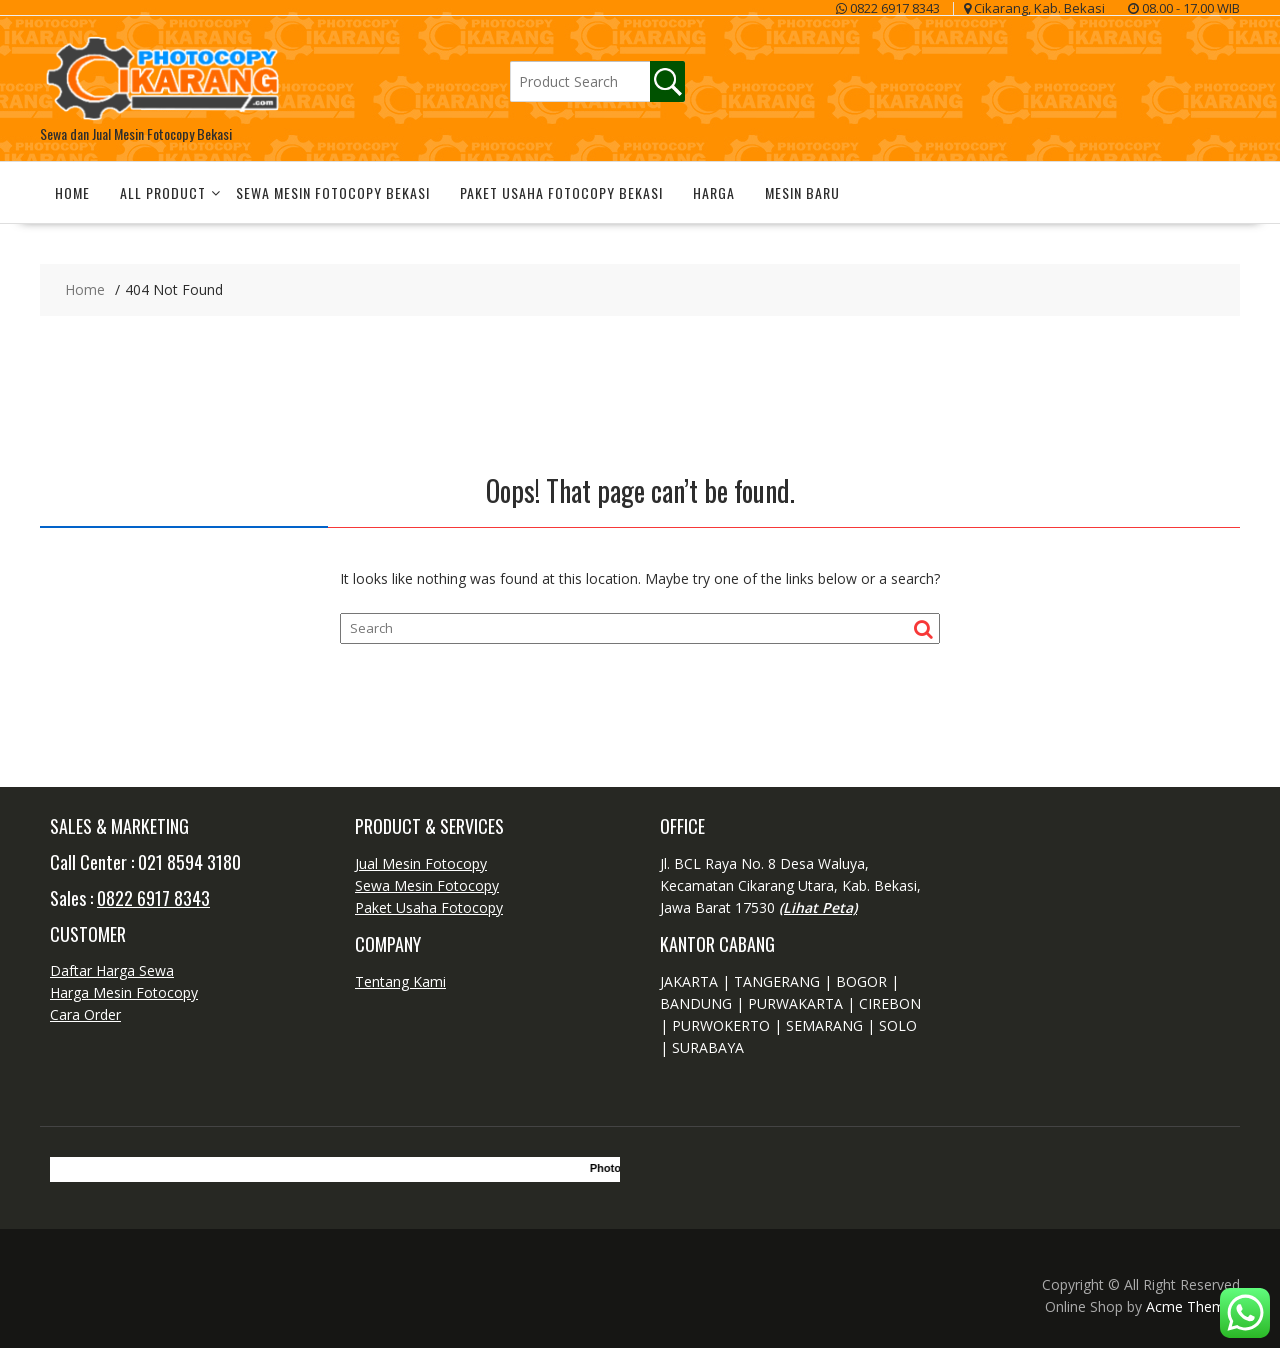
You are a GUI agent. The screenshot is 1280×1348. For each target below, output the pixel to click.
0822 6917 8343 (153, 898)
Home (72, 192)
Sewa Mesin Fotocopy (427, 885)
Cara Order (85, 1014)
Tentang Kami (400, 981)
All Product (163, 192)
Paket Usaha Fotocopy (429, 907)
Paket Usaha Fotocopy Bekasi (561, 192)
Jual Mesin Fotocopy (421, 863)
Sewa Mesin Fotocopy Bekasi (333, 192)
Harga (714, 192)
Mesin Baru (802, 192)
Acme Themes (1193, 1306)
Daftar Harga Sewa (112, 970)
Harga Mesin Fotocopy (124, 992)
